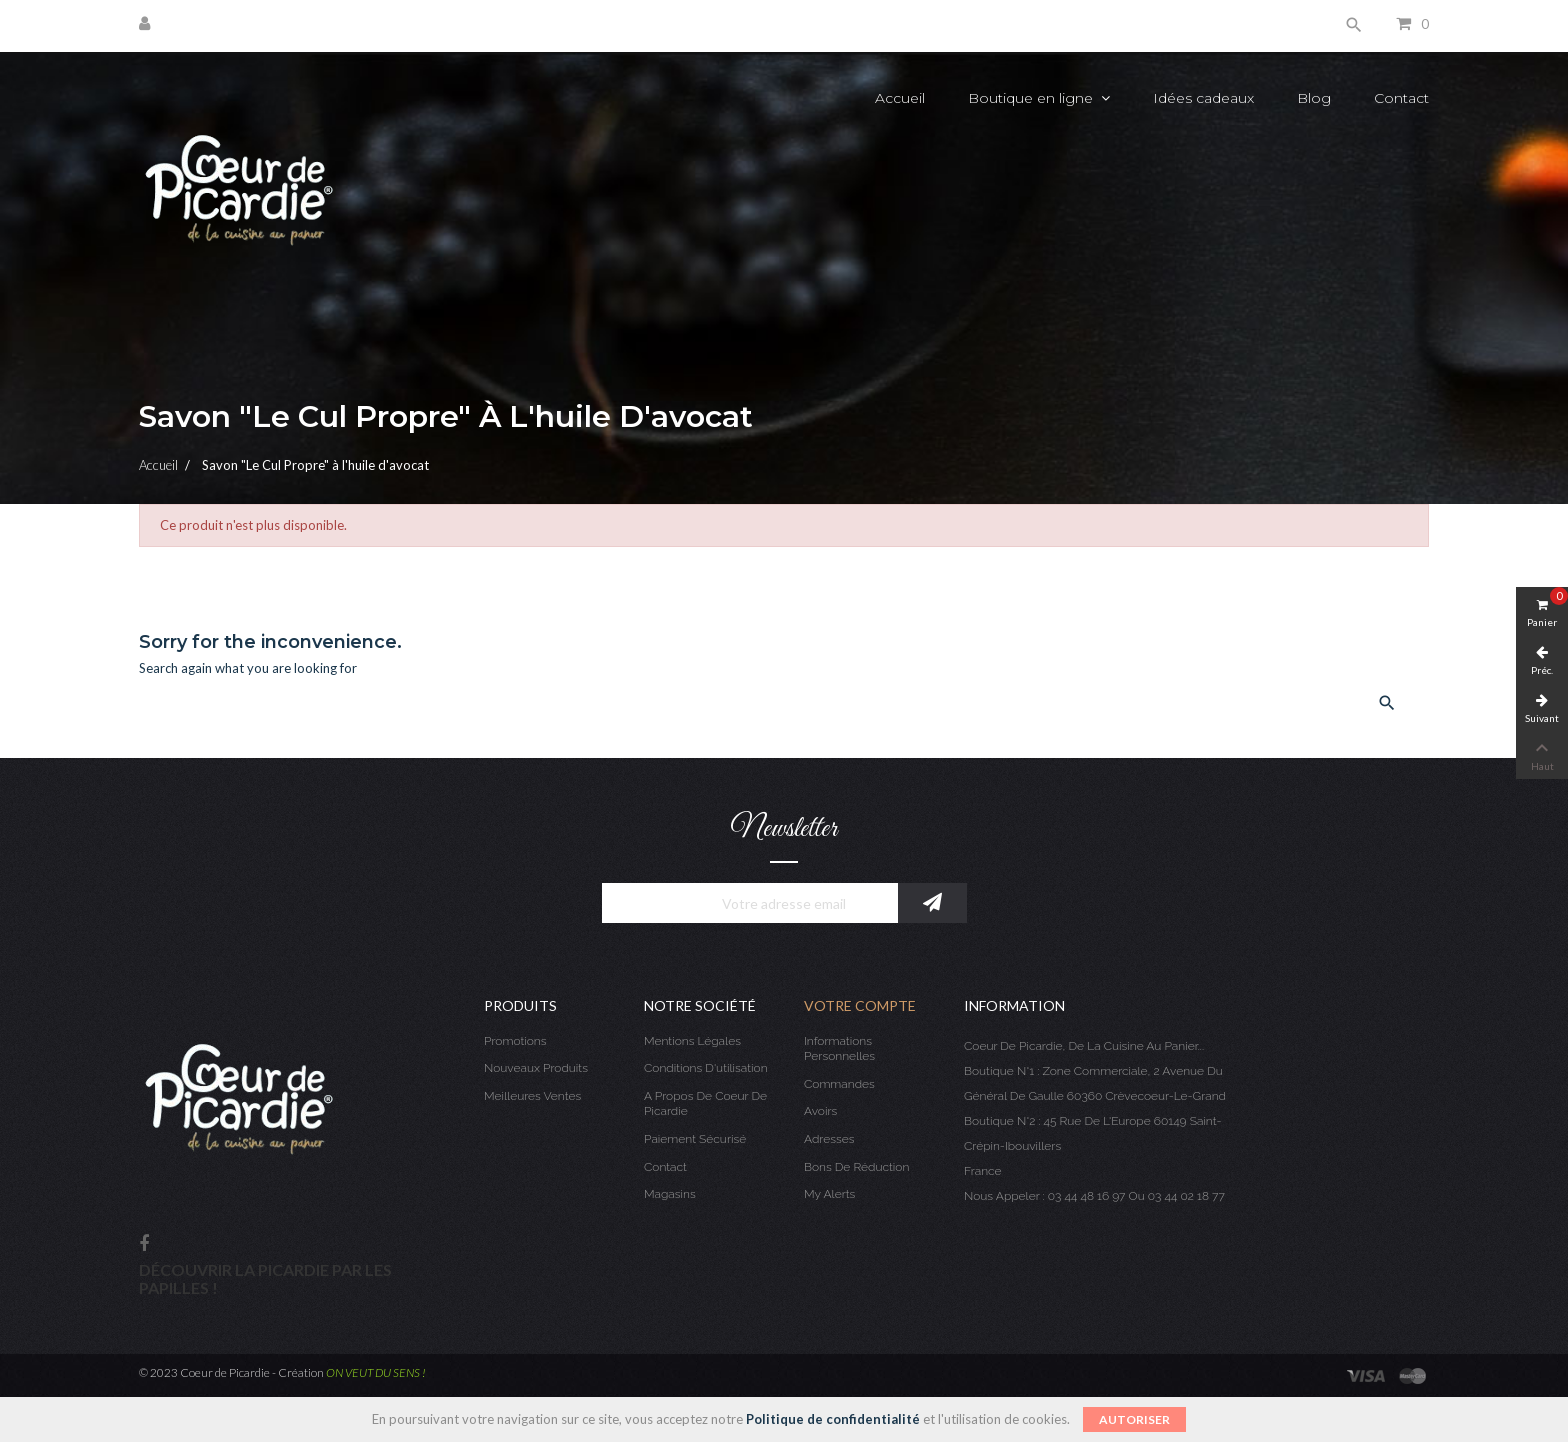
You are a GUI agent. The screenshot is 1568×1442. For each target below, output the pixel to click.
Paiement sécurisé (695, 1139)
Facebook (144, 1244)
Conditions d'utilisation (706, 1068)
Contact (665, 1167)
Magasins (670, 1194)
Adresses (829, 1139)
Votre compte (860, 1005)
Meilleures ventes (532, 1096)
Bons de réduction (856, 1167)
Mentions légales (692, 1041)
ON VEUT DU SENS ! (376, 1372)
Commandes (839, 1084)
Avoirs (820, 1111)
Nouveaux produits (536, 1068)
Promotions (515, 1041)
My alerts (829, 1194)
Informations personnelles (839, 1049)
